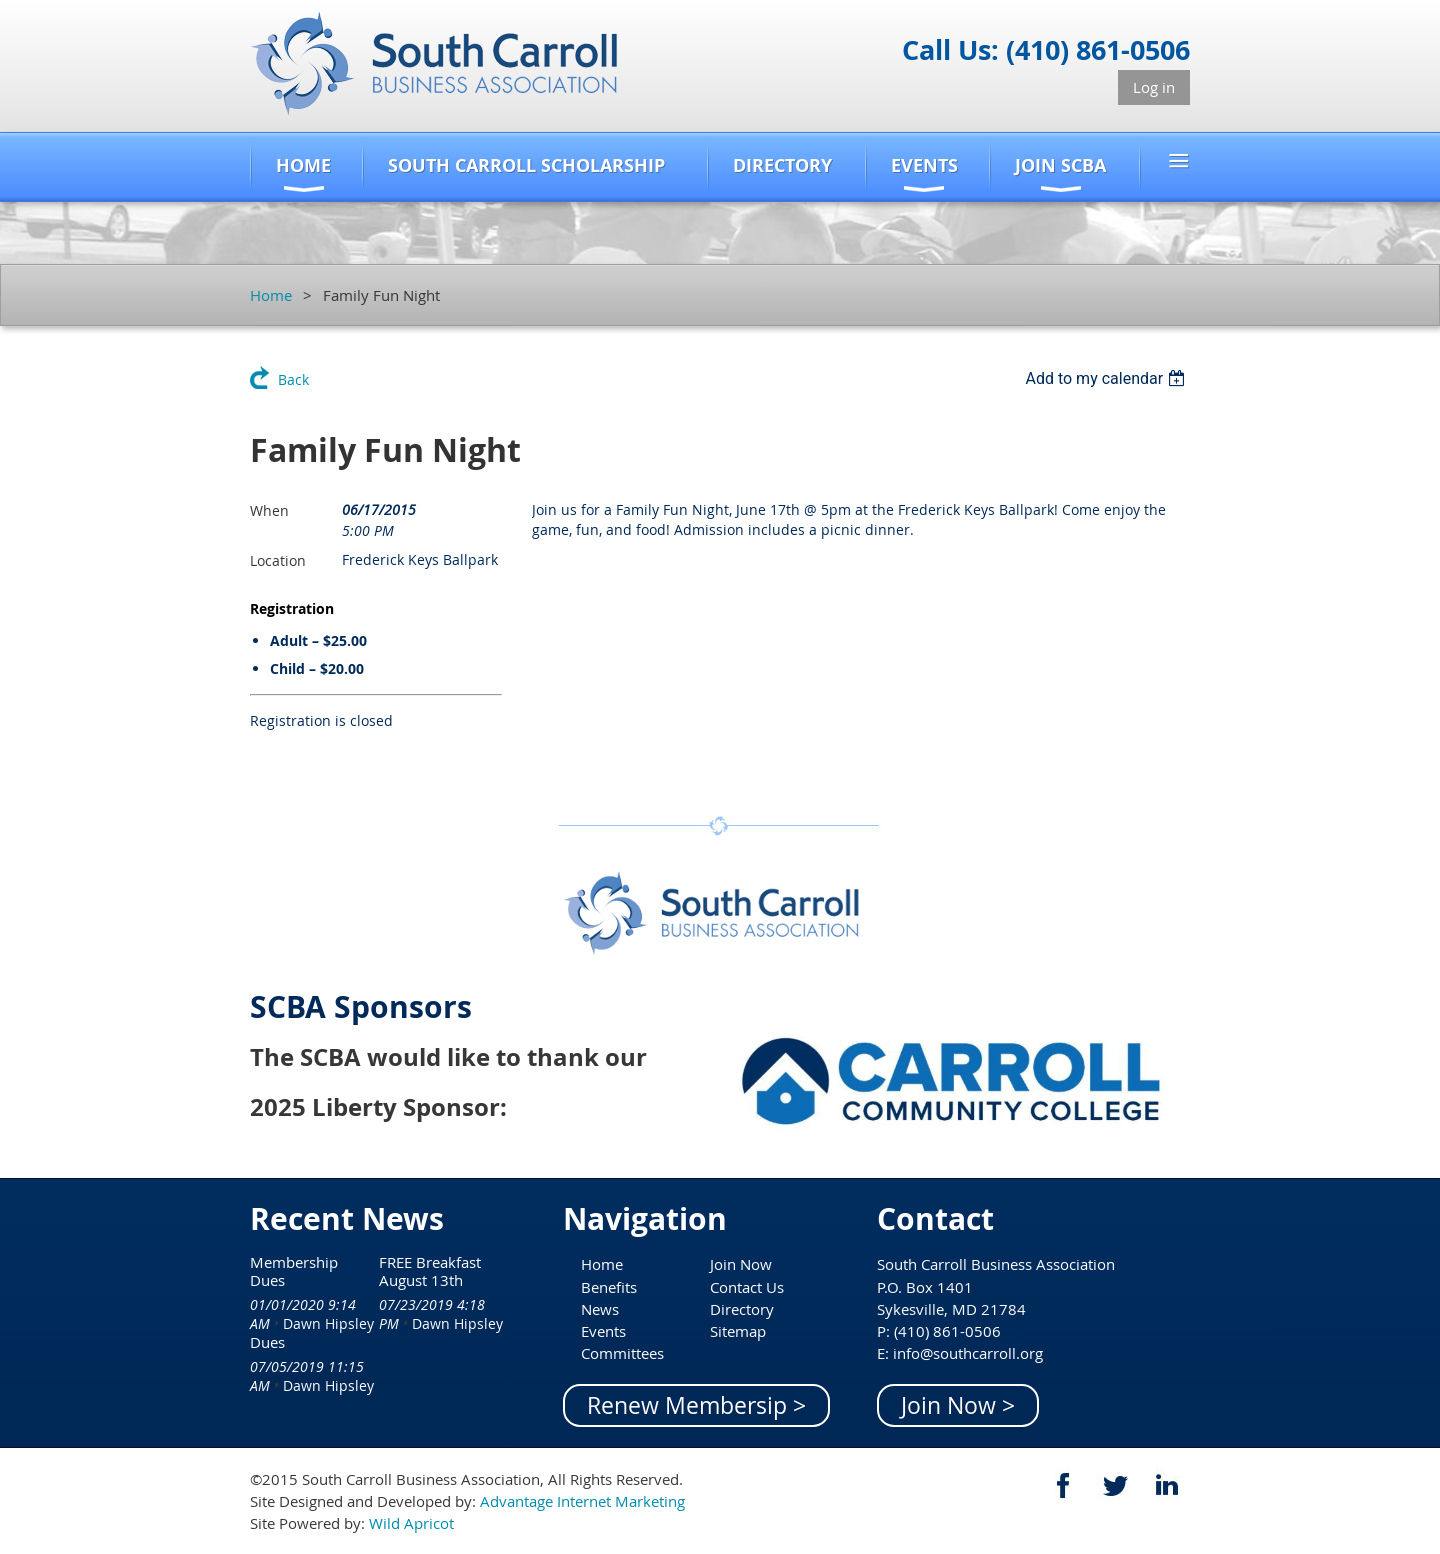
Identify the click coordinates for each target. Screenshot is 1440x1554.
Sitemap (738, 1331)
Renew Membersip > (696, 1405)
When (269, 510)
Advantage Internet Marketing (582, 1501)
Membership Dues (294, 1271)
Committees (622, 1353)
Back (293, 379)
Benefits (609, 1287)
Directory (742, 1309)
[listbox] (1107, 378)
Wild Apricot (411, 1523)
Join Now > (958, 1405)
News (600, 1309)
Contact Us (747, 1287)
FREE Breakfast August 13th (430, 1271)
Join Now (741, 1264)
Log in (1154, 87)
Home (271, 295)
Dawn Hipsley (328, 1323)
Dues (267, 1342)
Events (603, 1331)
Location (278, 560)
